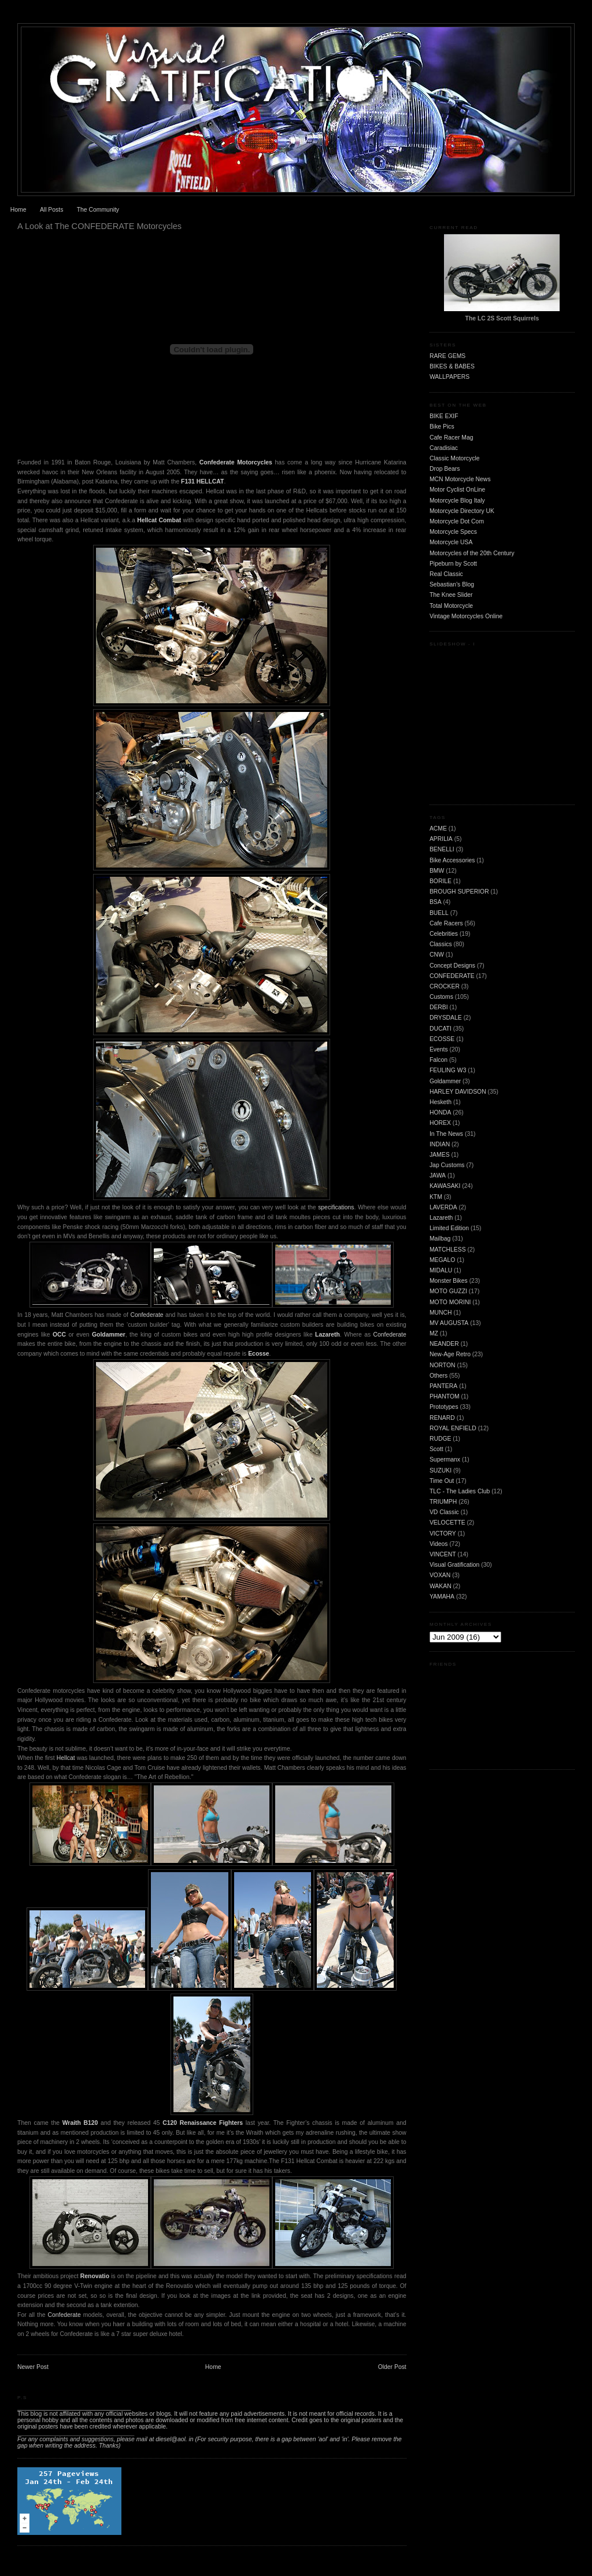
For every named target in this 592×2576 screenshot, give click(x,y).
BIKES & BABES (452, 366)
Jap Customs (447, 1165)
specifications (336, 1207)
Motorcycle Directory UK (462, 511)
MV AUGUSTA (449, 1323)
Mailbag (440, 1238)
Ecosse (258, 1353)
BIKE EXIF (444, 416)
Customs (441, 997)
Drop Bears (445, 469)
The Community (98, 209)
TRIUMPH (443, 1502)
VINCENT (443, 1554)
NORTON (443, 1365)
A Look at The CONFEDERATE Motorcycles (99, 226)
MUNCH (441, 1312)
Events (439, 1049)
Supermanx (445, 1459)
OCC (59, 1334)
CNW (437, 954)
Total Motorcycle (451, 606)
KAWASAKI (445, 1186)
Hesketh (441, 1102)
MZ (434, 1333)
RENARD (442, 1418)
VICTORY (443, 1533)
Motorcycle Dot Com (457, 521)
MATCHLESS (448, 1249)
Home (18, 209)
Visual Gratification (454, 1565)
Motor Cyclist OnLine (457, 489)
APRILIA (441, 839)
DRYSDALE (446, 1017)
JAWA (438, 1175)
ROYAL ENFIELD (453, 1428)
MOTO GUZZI (448, 1291)
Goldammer (108, 1334)
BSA (436, 902)
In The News (446, 1134)
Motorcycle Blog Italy (457, 500)
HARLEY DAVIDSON (458, 1091)
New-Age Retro (450, 1354)
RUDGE (441, 1438)
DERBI (439, 1007)
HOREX (440, 1123)
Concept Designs (452, 965)
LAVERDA (443, 1207)
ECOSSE (442, 1039)
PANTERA (443, 1386)
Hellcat (66, 1758)
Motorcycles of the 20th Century (472, 553)
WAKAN (441, 1586)
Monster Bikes (449, 1281)
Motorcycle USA (451, 542)
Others (438, 1375)
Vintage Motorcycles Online (466, 616)
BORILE (441, 881)
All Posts (51, 209)
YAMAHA (442, 1596)
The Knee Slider (451, 595)
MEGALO (442, 1260)
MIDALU (441, 1270)
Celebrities (444, 934)
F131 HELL (196, 481)
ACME (438, 828)
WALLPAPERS (449, 377)
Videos (439, 1544)
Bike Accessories (452, 860)
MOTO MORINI (450, 1302)
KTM (436, 1197)
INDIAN (440, 1144)
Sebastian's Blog (452, 584)
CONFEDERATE (452, 976)
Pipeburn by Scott (453, 563)
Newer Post (33, 2367)
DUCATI (441, 1028)
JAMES (440, 1155)
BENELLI (442, 849)
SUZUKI (441, 1470)
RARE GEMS (447, 356)
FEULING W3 (448, 1070)
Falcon (438, 1060)
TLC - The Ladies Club (460, 1491)
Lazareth (327, 1334)
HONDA (441, 1112)
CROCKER (445, 986)
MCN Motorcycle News (460, 479)
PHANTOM (445, 1396)
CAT (218, 481)
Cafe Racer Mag (451, 437)
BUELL (439, 913)
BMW (437, 871)
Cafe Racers (446, 923)
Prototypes (444, 1407)
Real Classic (446, 574)
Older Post (392, 2367)
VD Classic (444, 1512)
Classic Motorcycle (455, 458)
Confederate (146, 1315)
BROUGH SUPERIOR (459, 891)
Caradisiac (444, 448)
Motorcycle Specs (453, 532)
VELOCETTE (447, 1522)
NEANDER (444, 1344)
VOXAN (440, 1575)
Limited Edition (449, 1228)
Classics (441, 944)
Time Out (442, 1481)
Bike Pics (442, 426)
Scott (436, 1449)
